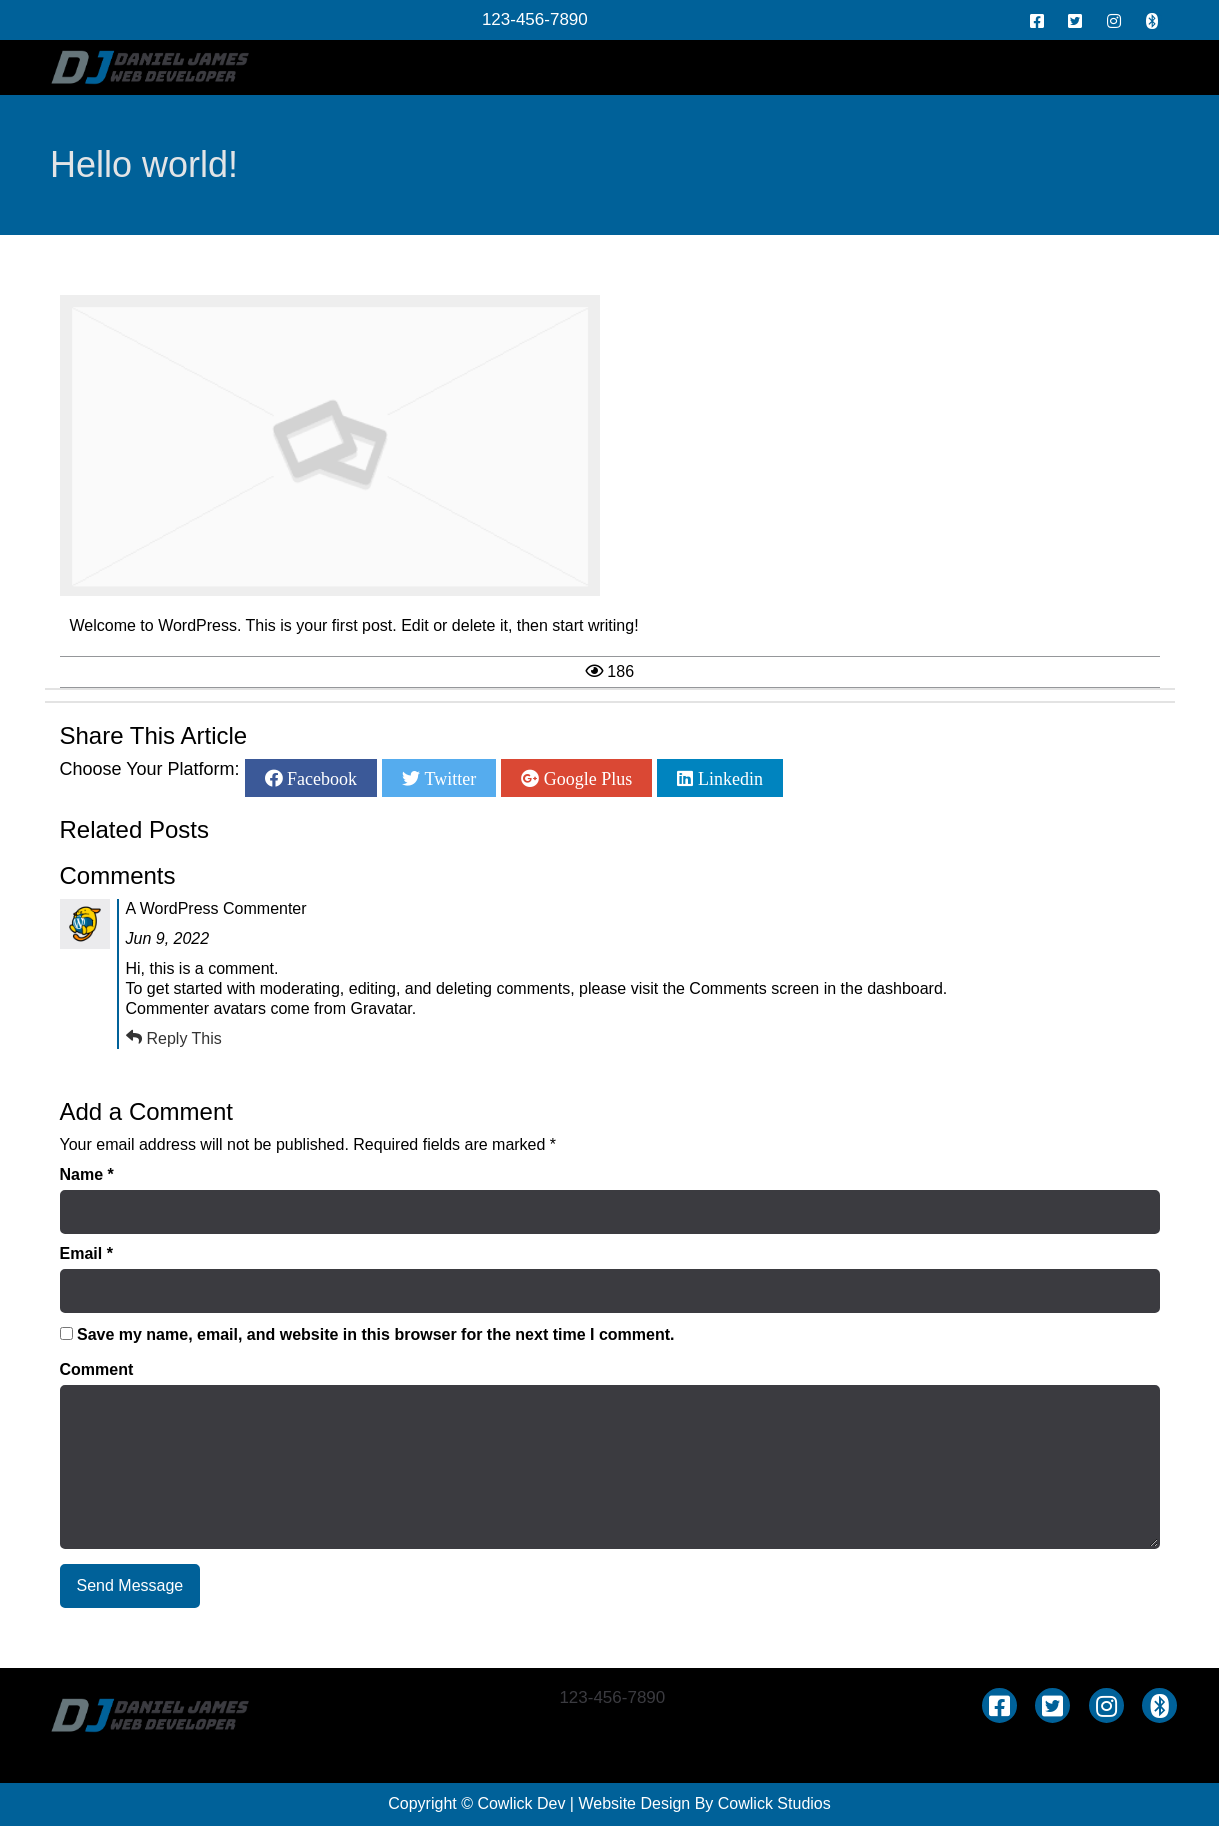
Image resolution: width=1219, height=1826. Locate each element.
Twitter (448, 778)
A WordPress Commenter (216, 908)
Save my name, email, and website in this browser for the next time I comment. (376, 1334)
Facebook (320, 778)
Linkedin (728, 778)
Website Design (634, 1803)
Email (86, 1253)
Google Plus (585, 778)
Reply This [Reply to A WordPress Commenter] (184, 1038)
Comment (97, 1369)
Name (87, 1174)
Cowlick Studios (774, 1803)
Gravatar (380, 1008)
